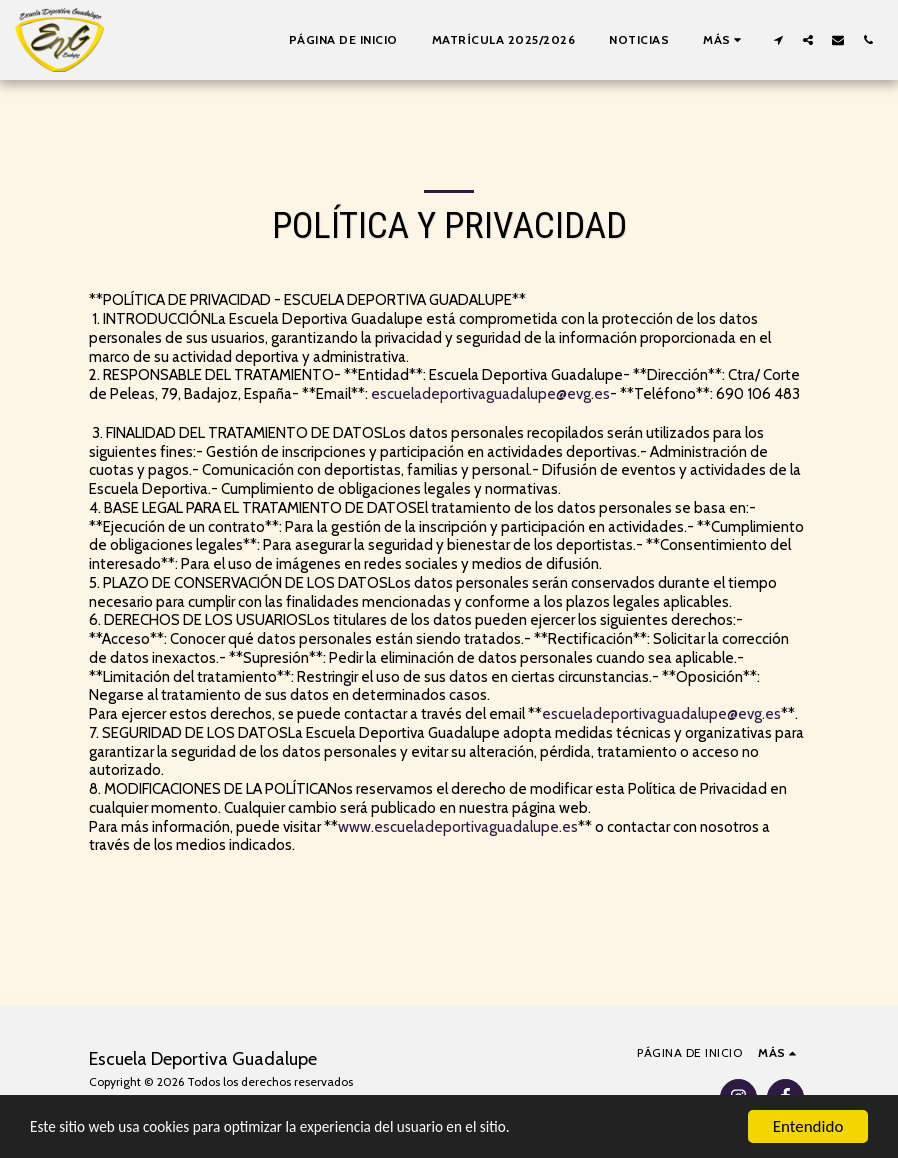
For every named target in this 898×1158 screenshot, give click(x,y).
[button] (778, 39)
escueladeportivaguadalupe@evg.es (490, 394)
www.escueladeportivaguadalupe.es (458, 827)
